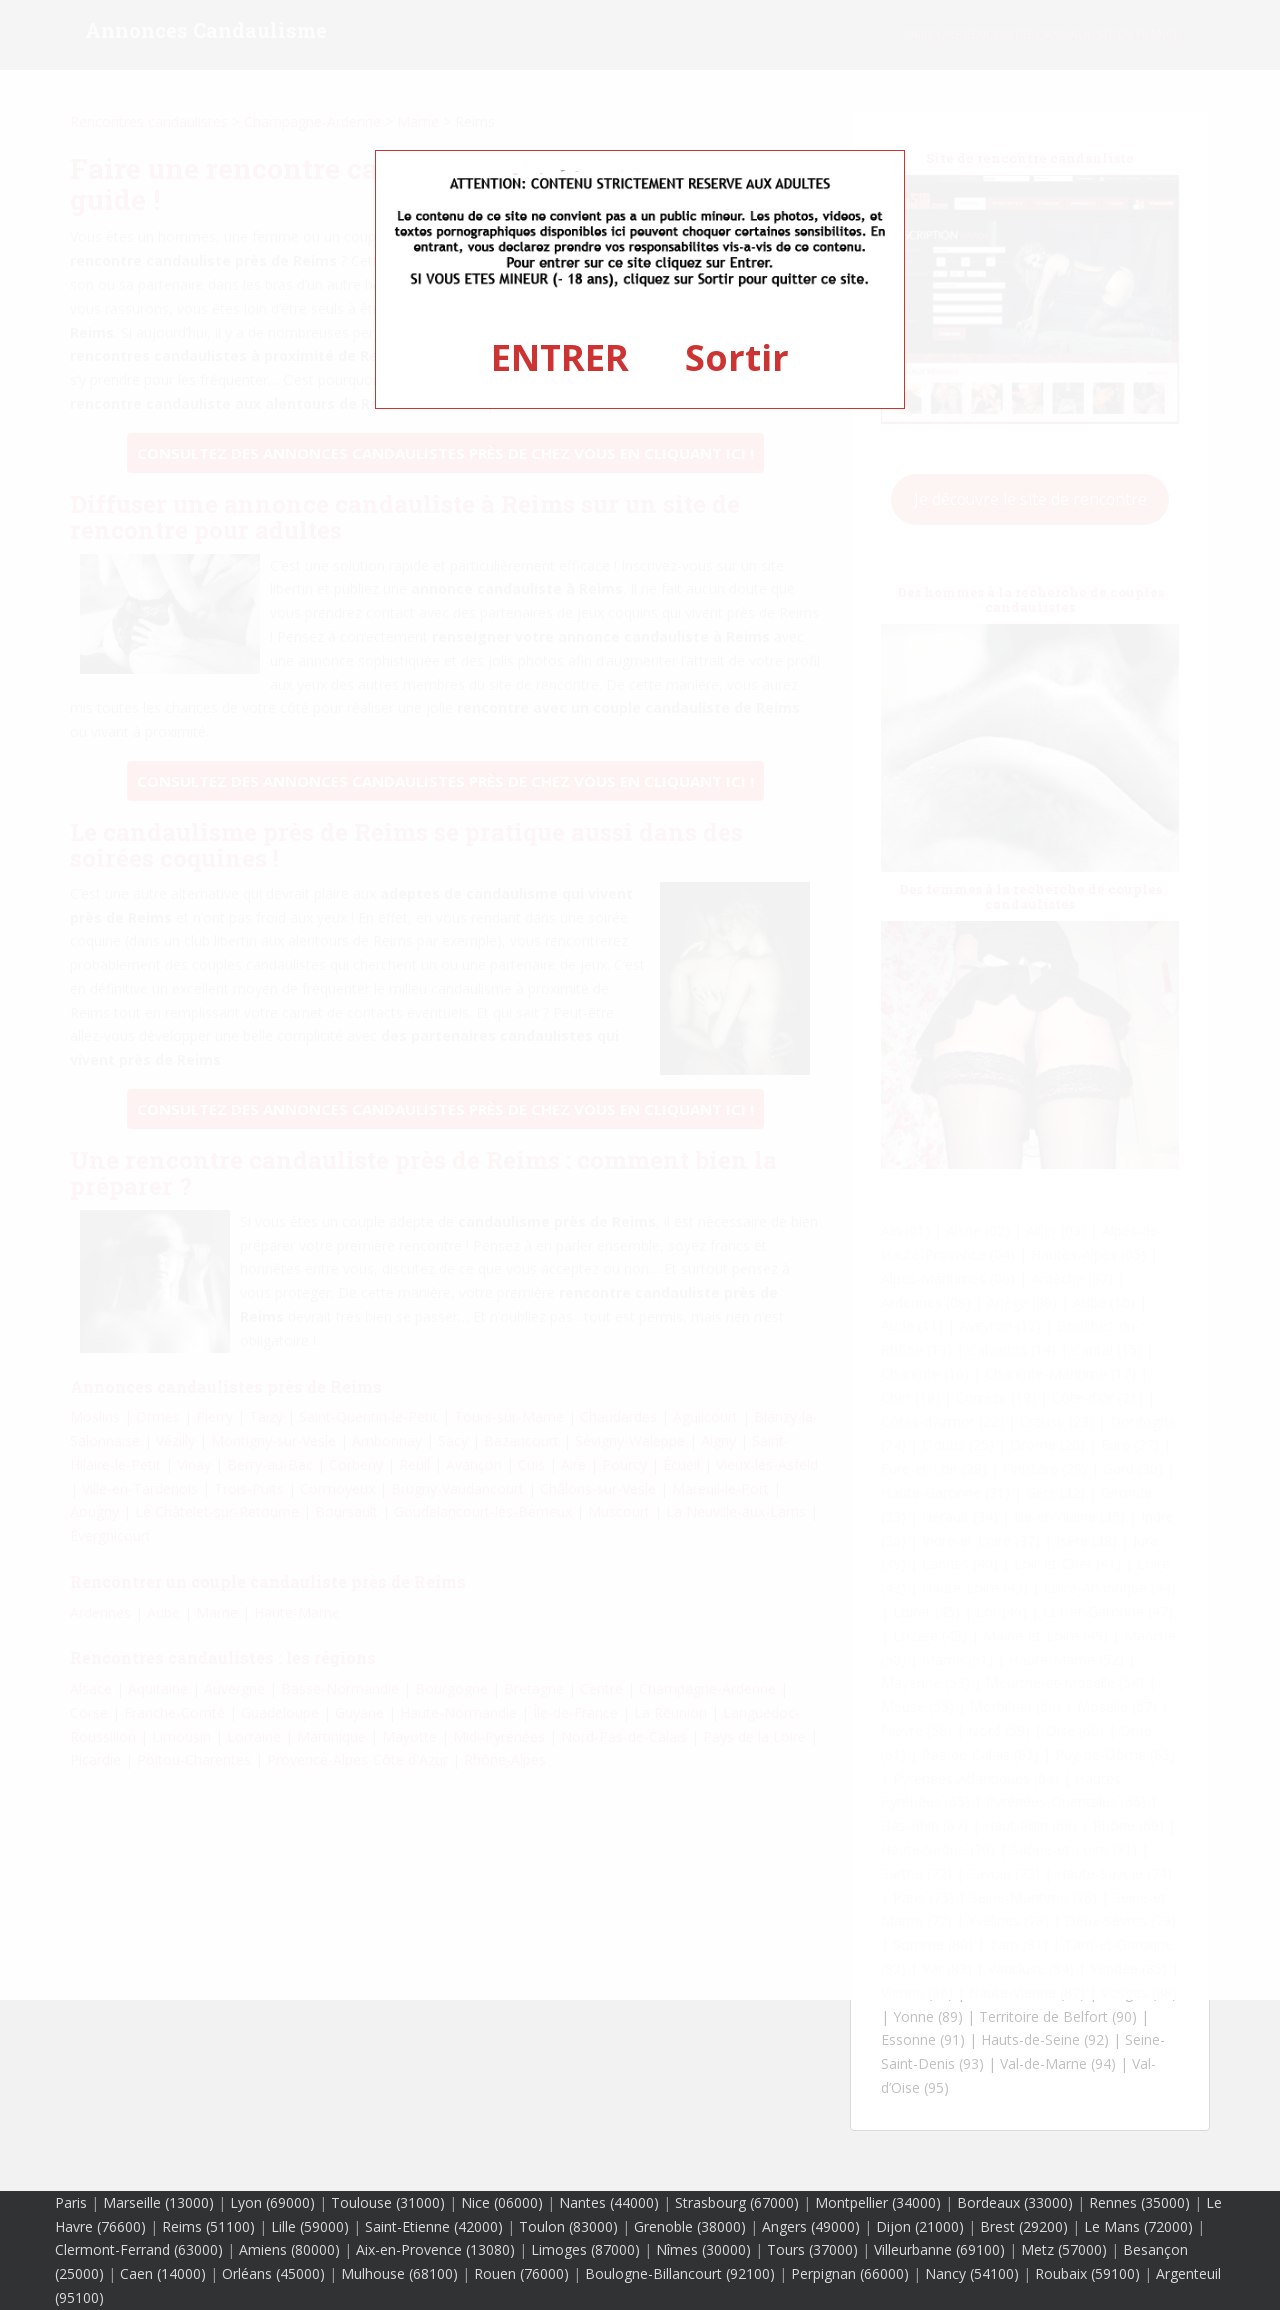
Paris (71, 2202)
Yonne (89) (928, 2016)
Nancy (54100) (972, 2273)
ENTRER (560, 357)
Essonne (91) (923, 2039)
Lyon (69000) (272, 2202)
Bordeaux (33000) (1015, 2202)
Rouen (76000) (521, 2273)
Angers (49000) (811, 2226)
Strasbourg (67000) (737, 2202)
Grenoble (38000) (690, 2226)
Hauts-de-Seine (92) (1045, 2039)
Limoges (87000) (585, 2249)
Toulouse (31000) (388, 2202)
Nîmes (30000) (703, 2249)
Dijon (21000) (920, 2226)
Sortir (737, 357)
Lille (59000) (310, 2226)
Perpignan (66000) (850, 2273)
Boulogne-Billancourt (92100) (680, 2273)
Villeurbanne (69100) (939, 2249)
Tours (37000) (812, 2249)
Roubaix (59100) (1087, 2273)
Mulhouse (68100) (399, 2273)
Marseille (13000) (158, 2202)
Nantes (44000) (609, 2202)
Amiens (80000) (289, 2249)
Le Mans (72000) (1138, 2226)
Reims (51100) (208, 2226)
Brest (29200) (1024, 2226)
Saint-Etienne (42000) (434, 2226)
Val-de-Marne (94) (1058, 2063)
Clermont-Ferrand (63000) (139, 2249)
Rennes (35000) (1139, 2202)
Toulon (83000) (568, 2226)
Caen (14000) (163, 2273)
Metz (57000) (1064, 2249)
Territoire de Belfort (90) (1058, 2016)
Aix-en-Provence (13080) (435, 2249)
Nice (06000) (502, 2202)
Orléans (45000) (273, 2273)
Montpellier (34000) (878, 2202)
